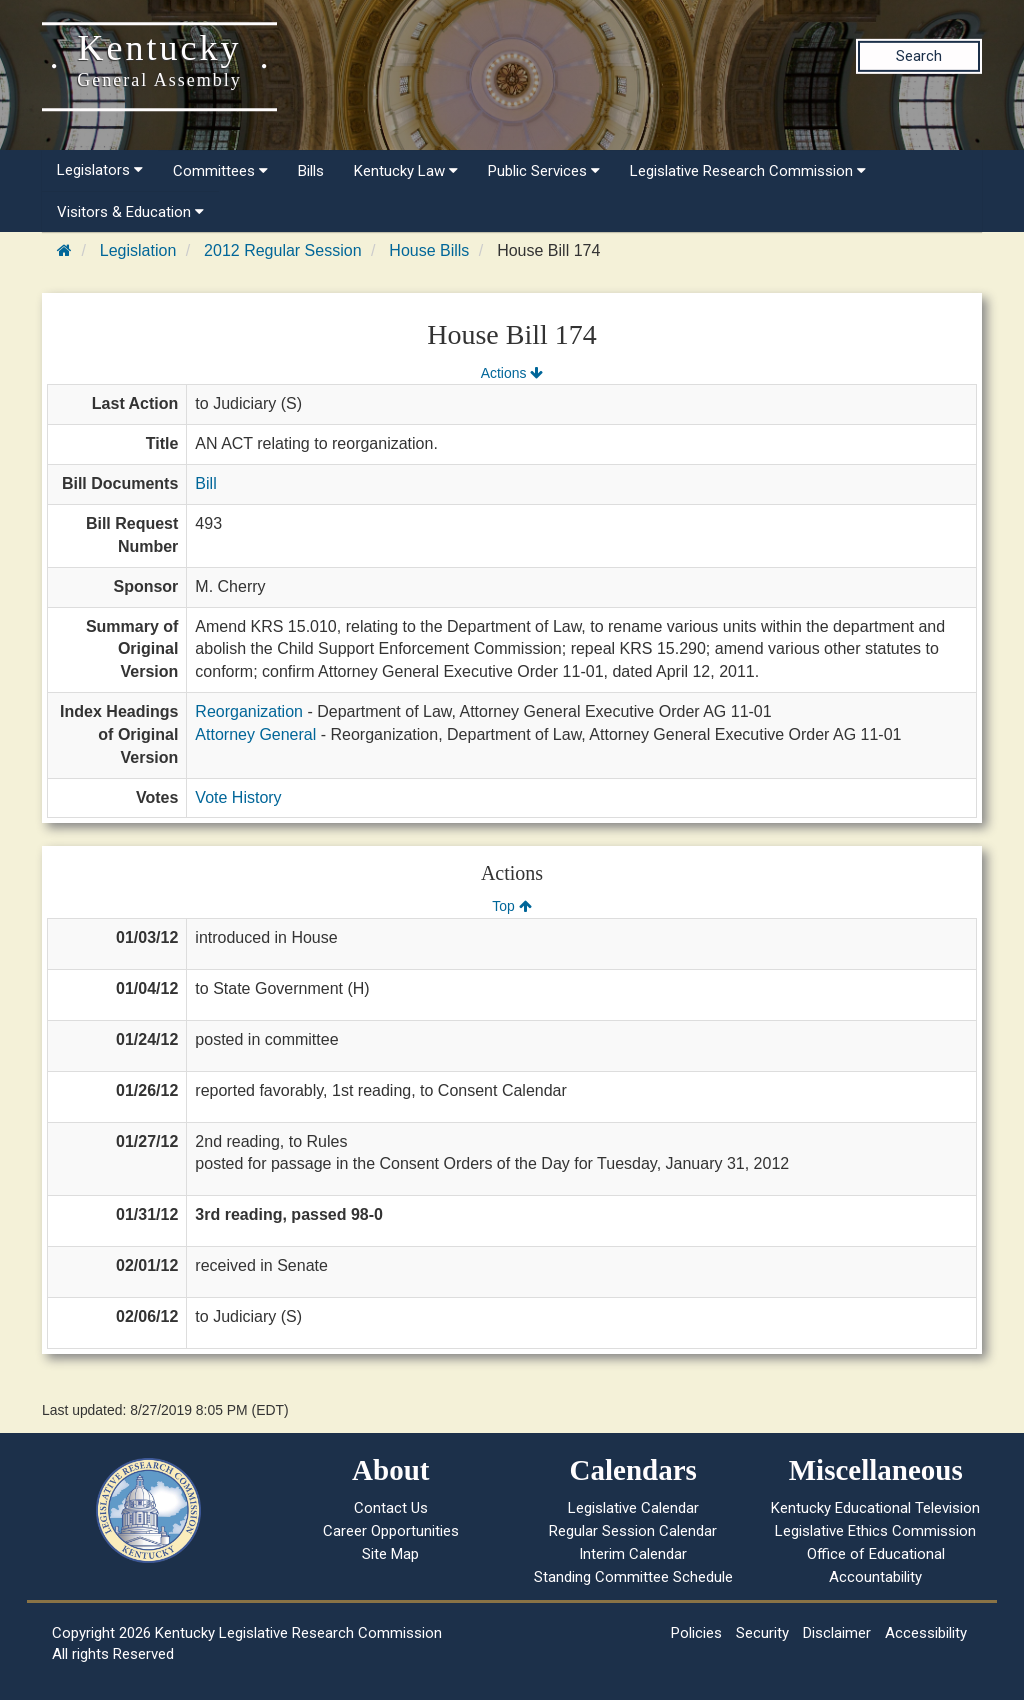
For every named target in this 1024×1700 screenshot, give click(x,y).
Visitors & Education (130, 212)
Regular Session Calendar (633, 1531)
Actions (512, 373)
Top (511, 906)
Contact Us (391, 1508)
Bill (205, 483)
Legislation (138, 250)
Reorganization (249, 711)
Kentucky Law (406, 171)
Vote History (238, 797)
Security (762, 1633)
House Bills (429, 250)
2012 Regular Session (282, 250)
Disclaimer (837, 1633)
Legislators (100, 170)
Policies (696, 1633)
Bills (311, 171)
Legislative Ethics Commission (875, 1531)
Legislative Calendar (633, 1508)
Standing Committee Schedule (633, 1577)
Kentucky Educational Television (875, 1508)
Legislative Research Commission (748, 171)
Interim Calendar (633, 1554)
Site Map (390, 1554)
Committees (220, 171)
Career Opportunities (391, 1531)
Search (919, 56)
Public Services (544, 171)
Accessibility (926, 1633)
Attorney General (255, 734)
